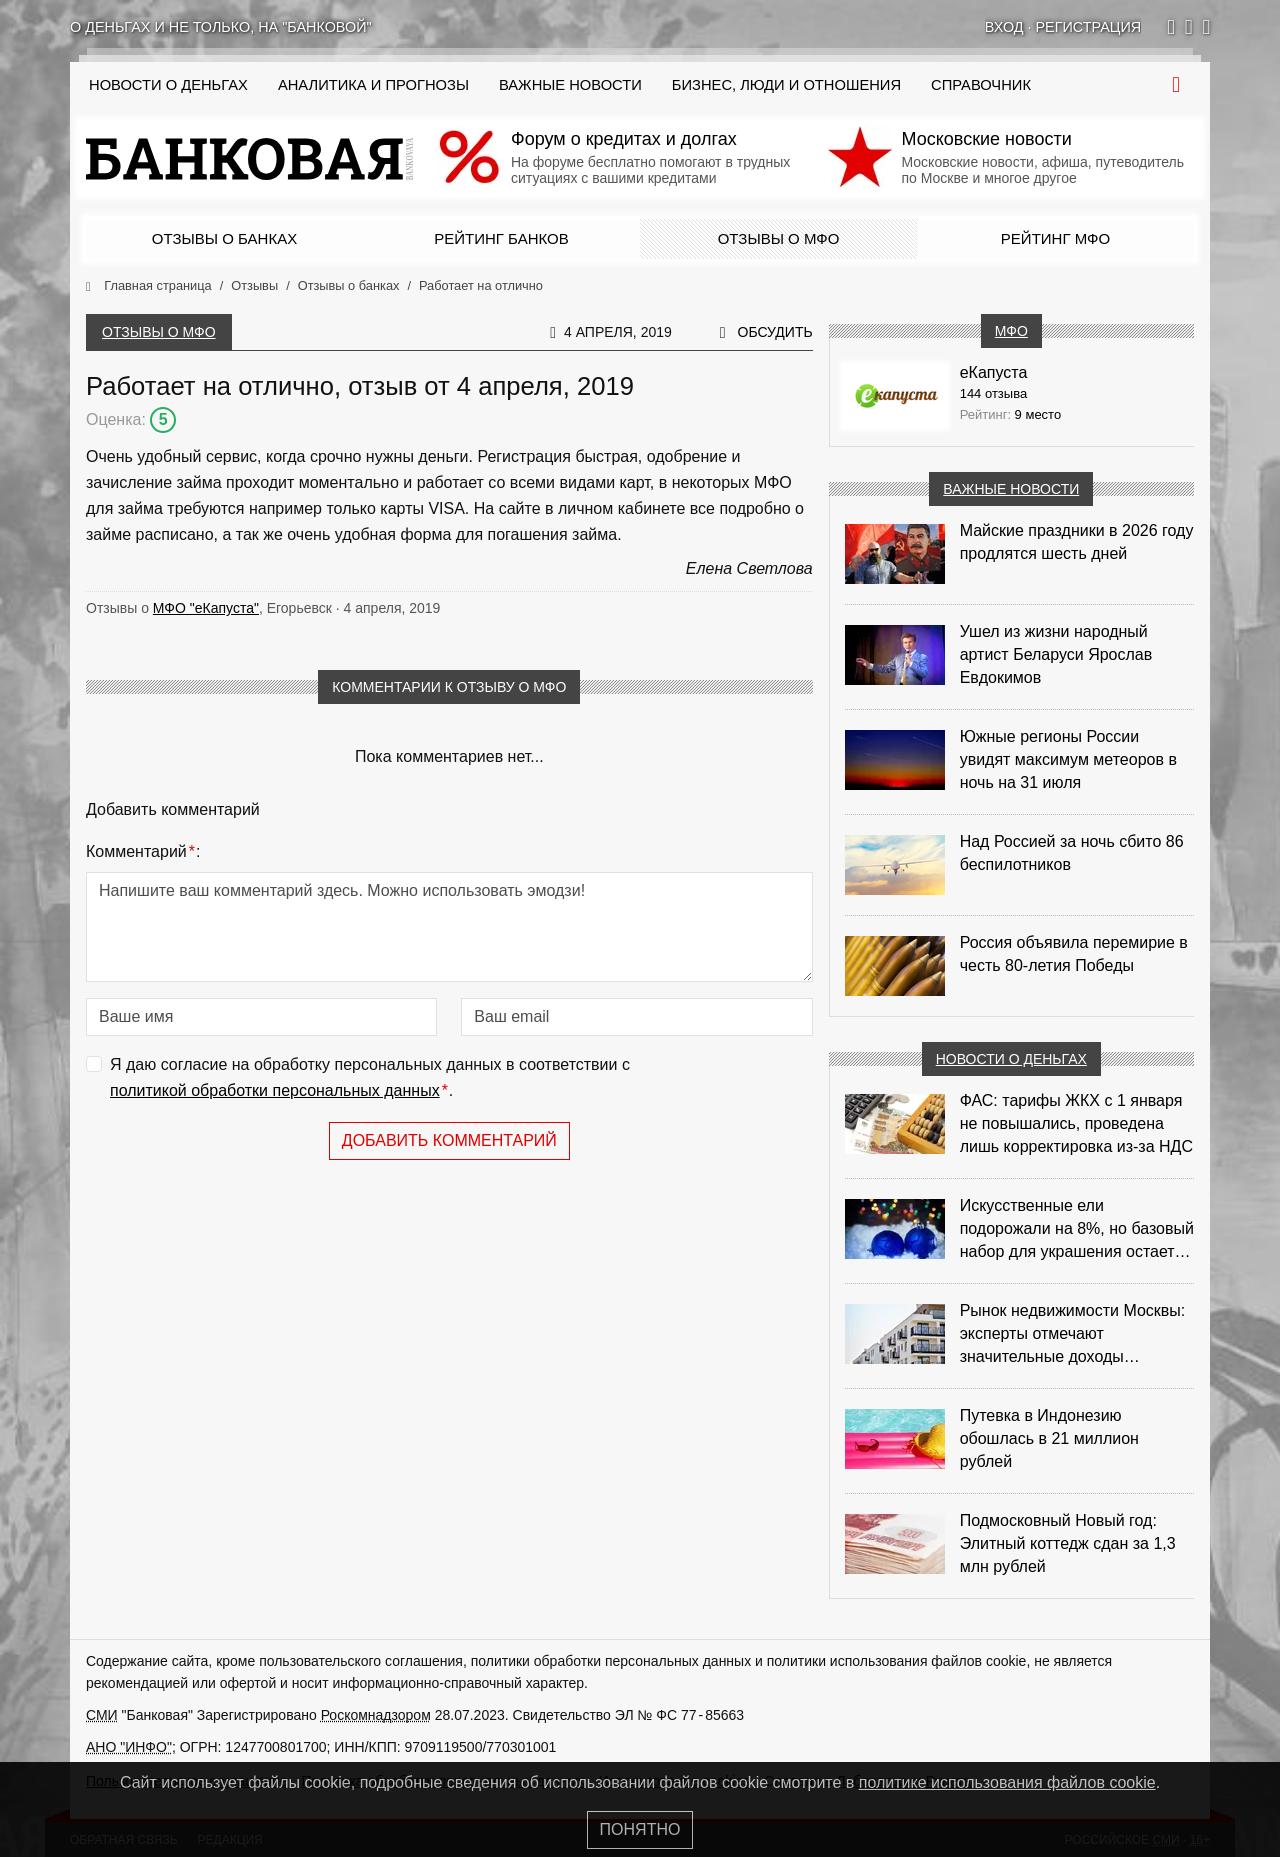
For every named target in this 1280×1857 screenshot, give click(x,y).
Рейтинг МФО (1055, 238)
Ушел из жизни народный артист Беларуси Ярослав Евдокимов (1056, 654)
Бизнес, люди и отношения (786, 85)
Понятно (640, 1829)
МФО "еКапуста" (206, 608)
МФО (1011, 331)
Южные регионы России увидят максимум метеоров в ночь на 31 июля (1068, 759)
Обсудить (775, 332)
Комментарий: (143, 852)
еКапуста (994, 372)
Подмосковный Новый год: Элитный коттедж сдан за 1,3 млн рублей (1068, 1543)
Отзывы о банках (224, 238)
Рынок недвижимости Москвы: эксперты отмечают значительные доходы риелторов (1073, 1335)
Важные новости (570, 85)
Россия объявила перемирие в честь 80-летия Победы (1074, 954)
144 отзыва (994, 393)
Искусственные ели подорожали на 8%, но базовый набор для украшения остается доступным (1077, 1230)
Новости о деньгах (1011, 1059)
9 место (1038, 414)
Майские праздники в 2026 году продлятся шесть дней (1077, 542)
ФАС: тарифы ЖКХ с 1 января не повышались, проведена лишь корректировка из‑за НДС (1076, 1123)
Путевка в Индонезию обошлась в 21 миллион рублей (1049, 1438)
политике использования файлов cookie (1007, 1782)
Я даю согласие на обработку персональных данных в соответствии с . (370, 1079)
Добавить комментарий (449, 1140)
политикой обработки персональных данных (275, 1090)
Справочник (981, 85)
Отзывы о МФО (779, 238)
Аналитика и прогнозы (373, 85)
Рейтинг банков (501, 238)
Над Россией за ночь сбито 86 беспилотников (1072, 853)
